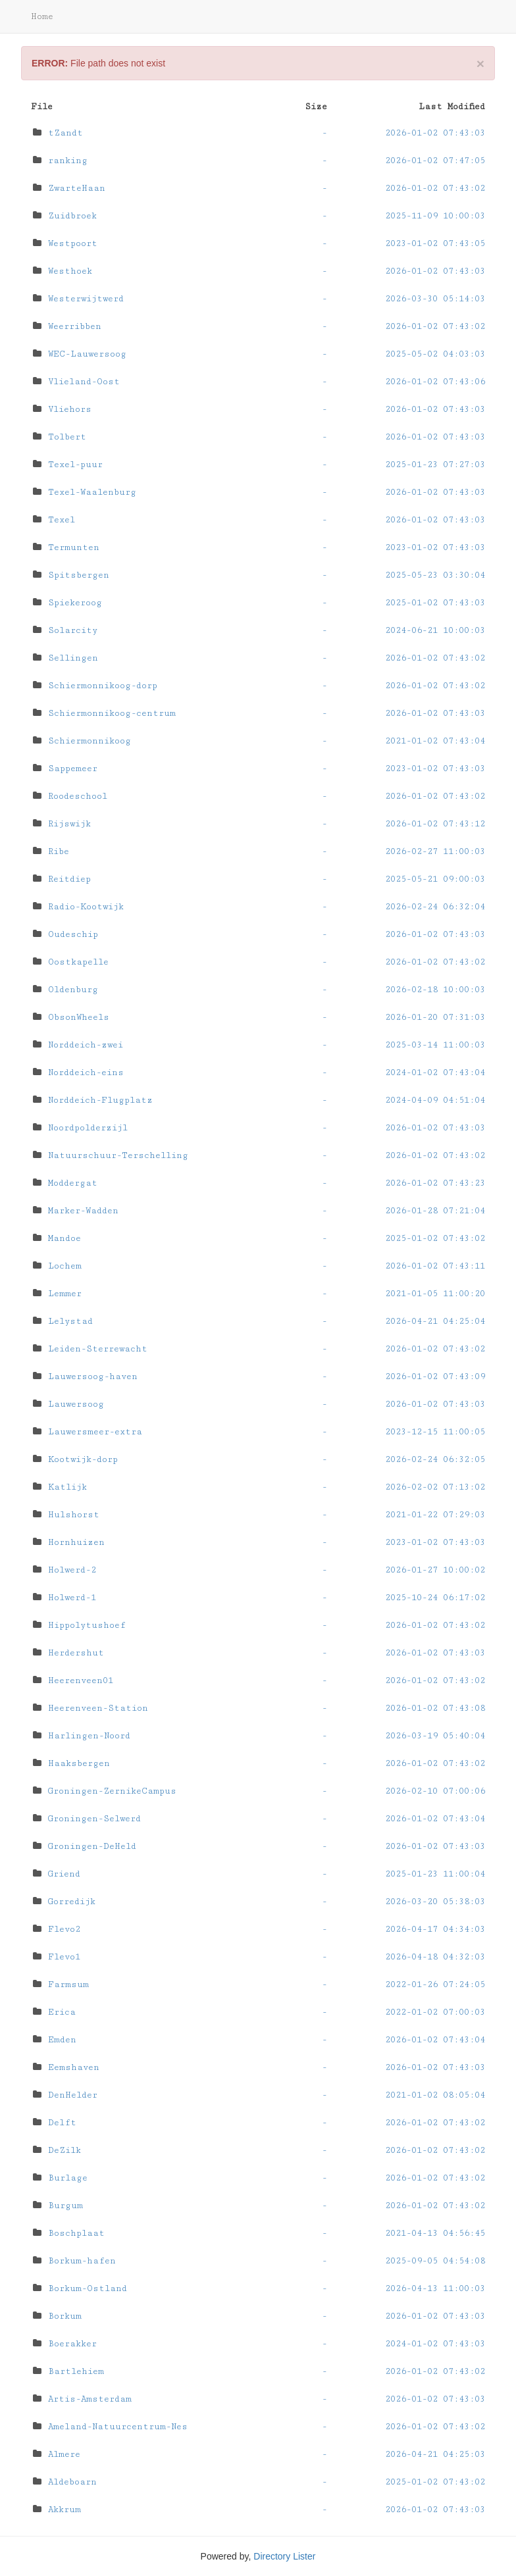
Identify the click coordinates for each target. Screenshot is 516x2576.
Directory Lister (284, 2556)
